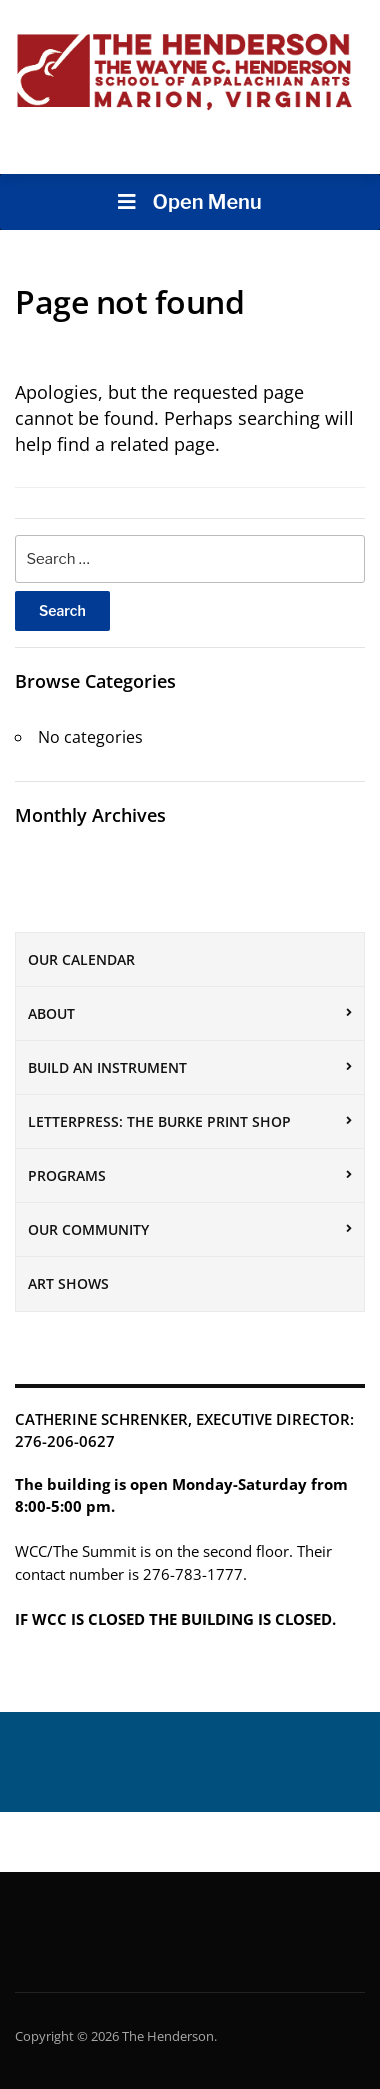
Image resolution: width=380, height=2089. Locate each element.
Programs (67, 1175)
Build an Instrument (107, 1067)
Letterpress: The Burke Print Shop (159, 1121)
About (51, 1013)
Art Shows (68, 1283)
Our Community (88, 1229)
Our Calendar (81, 959)
